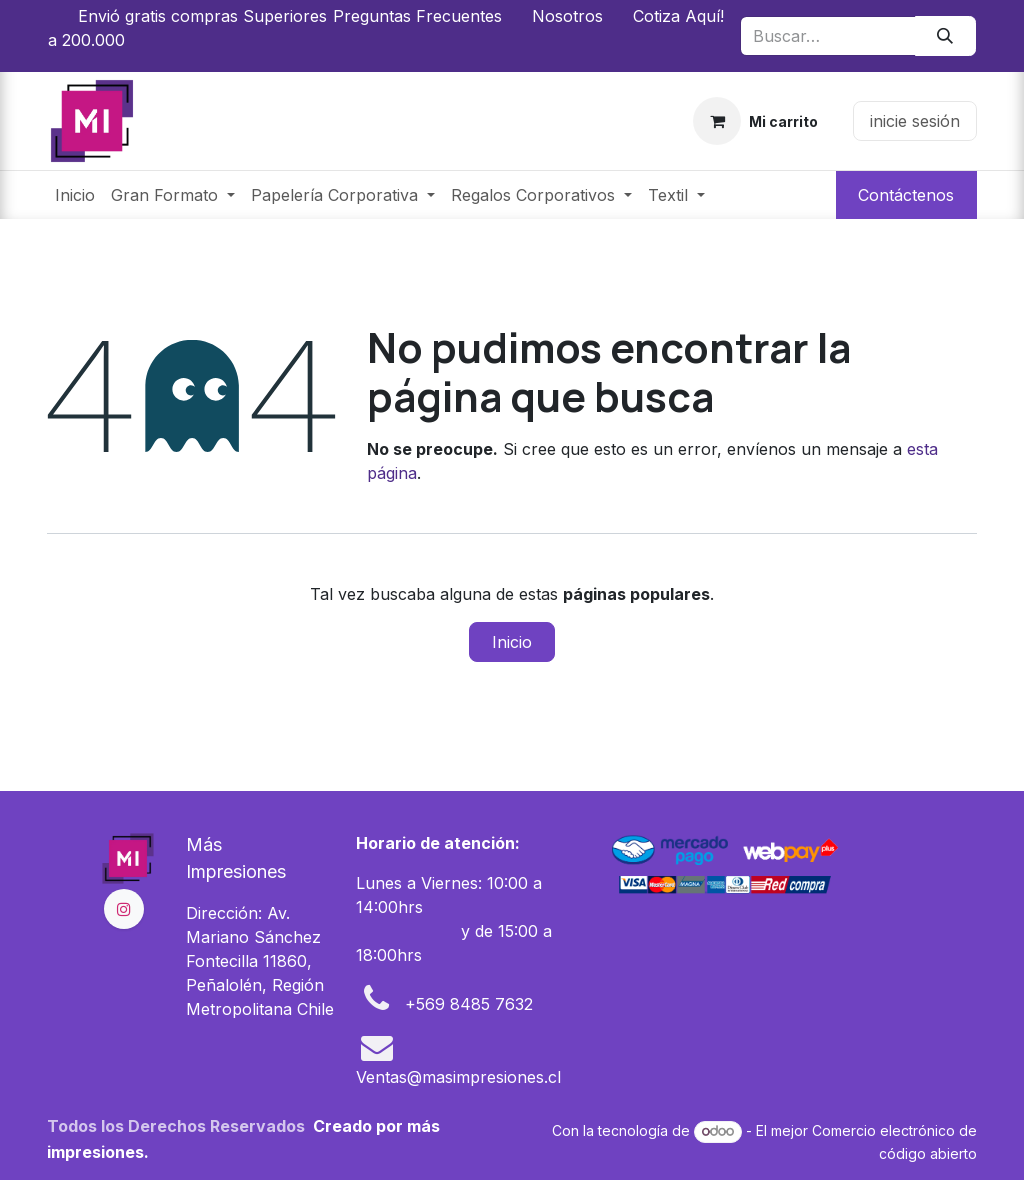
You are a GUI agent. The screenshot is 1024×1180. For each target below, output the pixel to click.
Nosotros (567, 16)
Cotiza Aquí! (678, 16)
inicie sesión (915, 121)
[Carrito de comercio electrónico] (756, 121)
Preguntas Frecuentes (417, 16)
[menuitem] (75, 195)
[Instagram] (124, 909)
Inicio (512, 642)
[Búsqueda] (945, 36)
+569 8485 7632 (469, 1004)
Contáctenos (906, 195)
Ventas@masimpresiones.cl (458, 1077)
